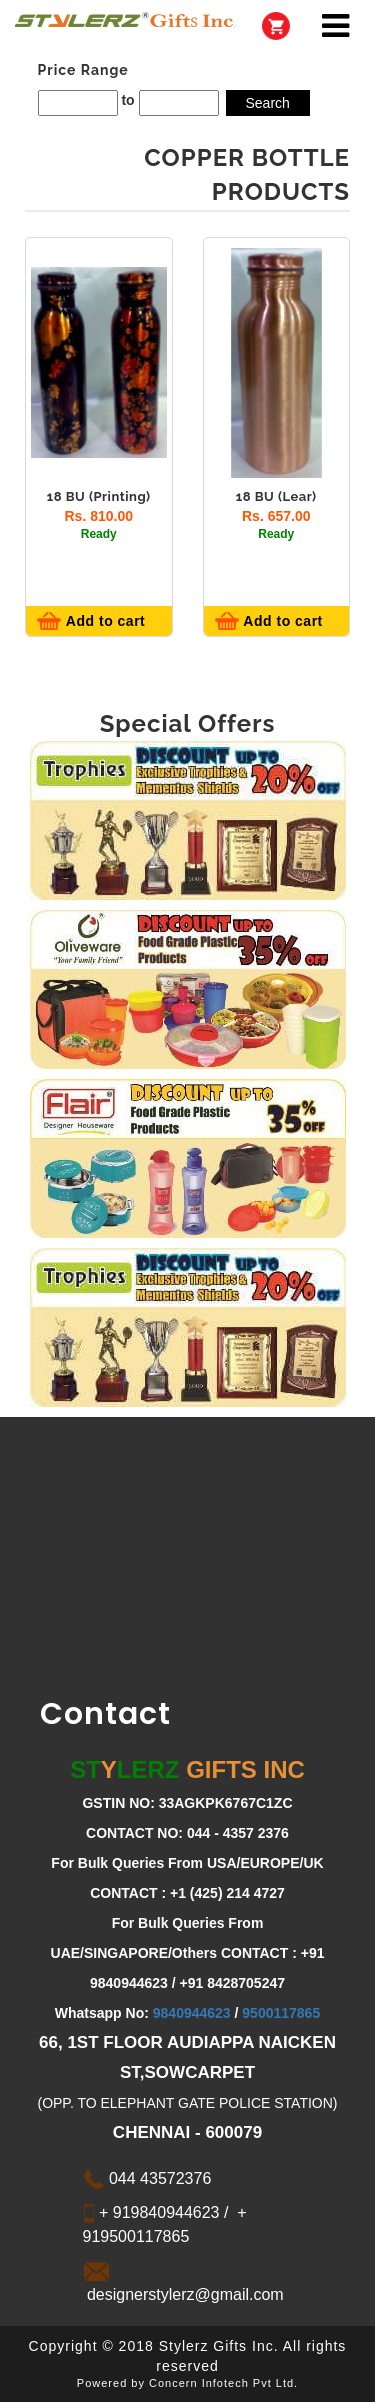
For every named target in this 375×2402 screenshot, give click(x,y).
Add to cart (103, 621)
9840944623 (192, 2013)
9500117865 (281, 2013)
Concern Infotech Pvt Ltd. (223, 2383)
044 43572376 (147, 2178)
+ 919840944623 (157, 2212)
